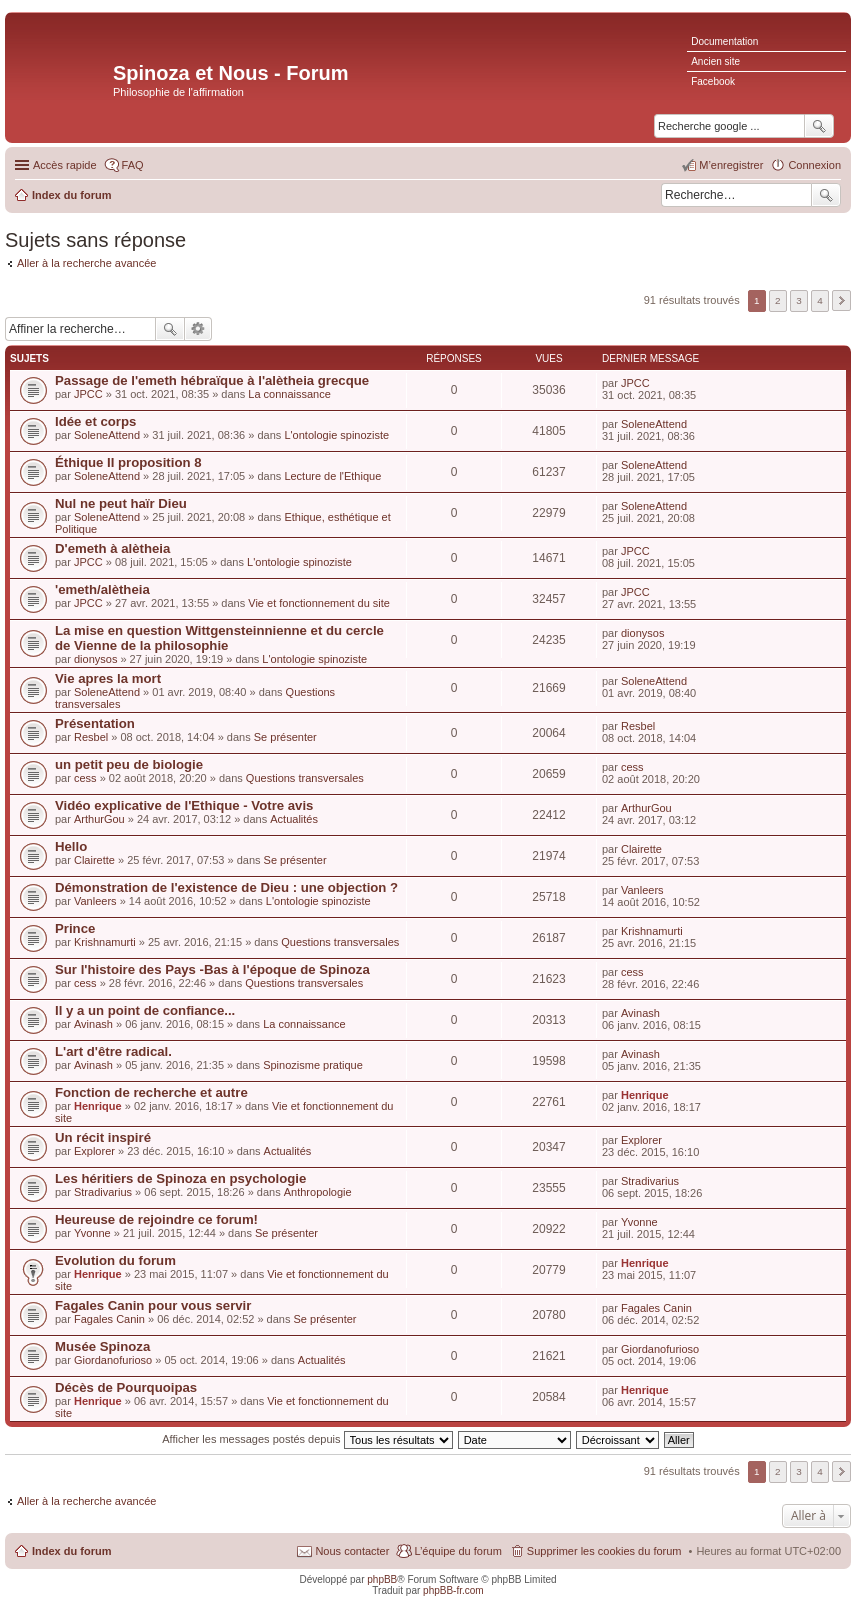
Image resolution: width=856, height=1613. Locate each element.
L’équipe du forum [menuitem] (457, 1551)
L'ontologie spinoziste (336, 435)
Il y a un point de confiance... (145, 1010)
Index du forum (71, 1551)
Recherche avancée (198, 329)
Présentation (95, 723)
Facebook (713, 81)
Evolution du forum (115, 1260)
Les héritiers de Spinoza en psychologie (180, 1178)
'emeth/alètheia (102, 589)
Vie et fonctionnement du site (319, 603)
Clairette (94, 860)
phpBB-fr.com (453, 1590)
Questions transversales (305, 778)
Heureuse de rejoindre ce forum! (156, 1219)
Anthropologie (318, 1192)
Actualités (294, 819)
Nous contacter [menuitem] (352, 1551)
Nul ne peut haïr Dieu (121, 503)
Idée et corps (95, 421)
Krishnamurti (105, 942)
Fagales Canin (109, 1319)
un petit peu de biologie (129, 764)
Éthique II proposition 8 (128, 462)
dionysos (95, 659)
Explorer (94, 1151)
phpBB (382, 1579)
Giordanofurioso (113, 1360)
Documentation (724, 41)
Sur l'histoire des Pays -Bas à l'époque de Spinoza (212, 969)
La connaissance (289, 394)
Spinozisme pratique (313, 1065)
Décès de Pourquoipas (126, 1387)
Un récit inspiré (103, 1137)
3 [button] (799, 300)
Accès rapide (65, 165)
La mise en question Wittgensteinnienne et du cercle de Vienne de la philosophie (219, 638)
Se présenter (285, 737)
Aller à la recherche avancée (86, 263)
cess (85, 778)
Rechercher (826, 195)
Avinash (93, 1024)
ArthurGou (99, 819)
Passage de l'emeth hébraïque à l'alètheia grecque (212, 380)
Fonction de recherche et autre (151, 1092)
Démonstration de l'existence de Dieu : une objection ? (226, 887)
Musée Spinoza (102, 1346)
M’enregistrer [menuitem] (731, 165)
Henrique (98, 1106)
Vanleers (95, 901)
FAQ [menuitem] (133, 165)
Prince (75, 928)
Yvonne (92, 1233)
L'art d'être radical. (113, 1051)
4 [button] (820, 300)
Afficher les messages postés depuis (307, 1439)
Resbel (91, 737)
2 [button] (778, 300)
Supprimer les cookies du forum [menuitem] (604, 1551)
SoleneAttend (107, 435)
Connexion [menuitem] (814, 165)
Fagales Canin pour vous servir (153, 1305)
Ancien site (715, 61)
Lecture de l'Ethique (332, 476)
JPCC (88, 394)
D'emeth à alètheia (112, 548)
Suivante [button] (841, 300)
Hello (71, 846)
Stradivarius (103, 1192)
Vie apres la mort (108, 678)
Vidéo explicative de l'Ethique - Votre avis (184, 805)
